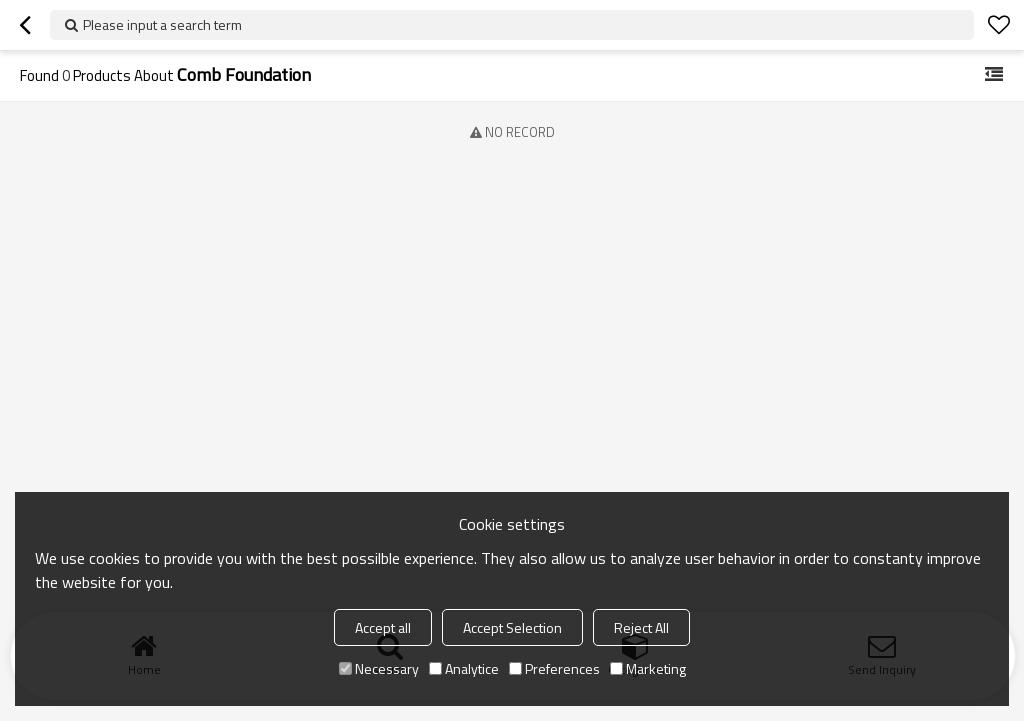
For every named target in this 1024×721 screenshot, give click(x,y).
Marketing (648, 668)
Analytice (464, 668)
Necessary (379, 668)
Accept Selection (512, 627)
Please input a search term (162, 24)
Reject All (641, 627)
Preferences (554, 668)
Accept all (383, 627)
